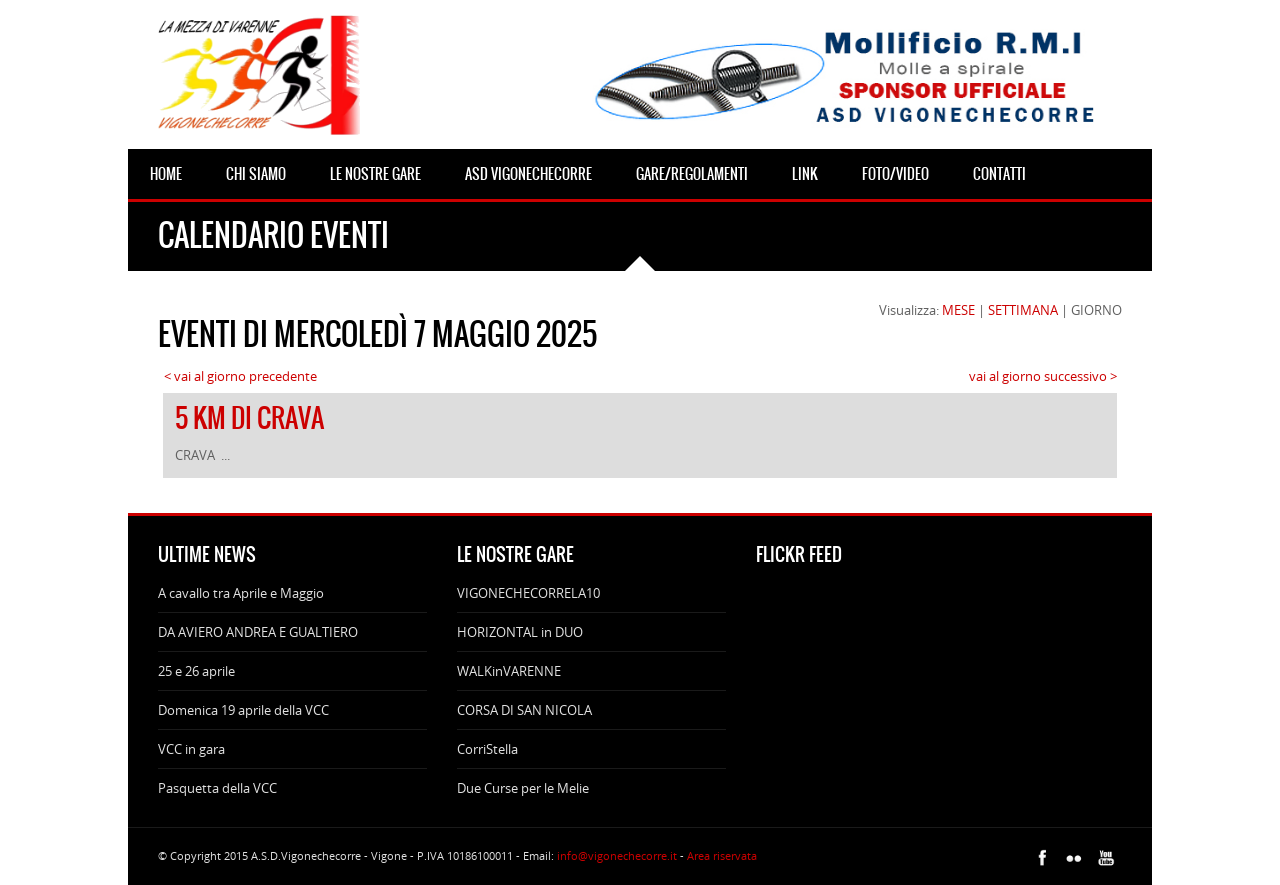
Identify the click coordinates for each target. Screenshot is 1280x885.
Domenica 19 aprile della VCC (243, 710)
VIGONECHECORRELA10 (528, 593)
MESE (958, 310)
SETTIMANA (1023, 310)
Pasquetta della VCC (217, 788)
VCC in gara (191, 749)
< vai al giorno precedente (240, 376)
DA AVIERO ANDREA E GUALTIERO (258, 632)
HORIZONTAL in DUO (520, 632)
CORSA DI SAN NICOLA (524, 710)
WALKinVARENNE (509, 671)
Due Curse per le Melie (523, 788)
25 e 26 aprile (196, 671)
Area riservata (722, 855)
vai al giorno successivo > (1043, 376)
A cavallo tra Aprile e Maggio (241, 593)
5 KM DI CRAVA (249, 418)
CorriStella (487, 749)
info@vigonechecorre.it (617, 855)
